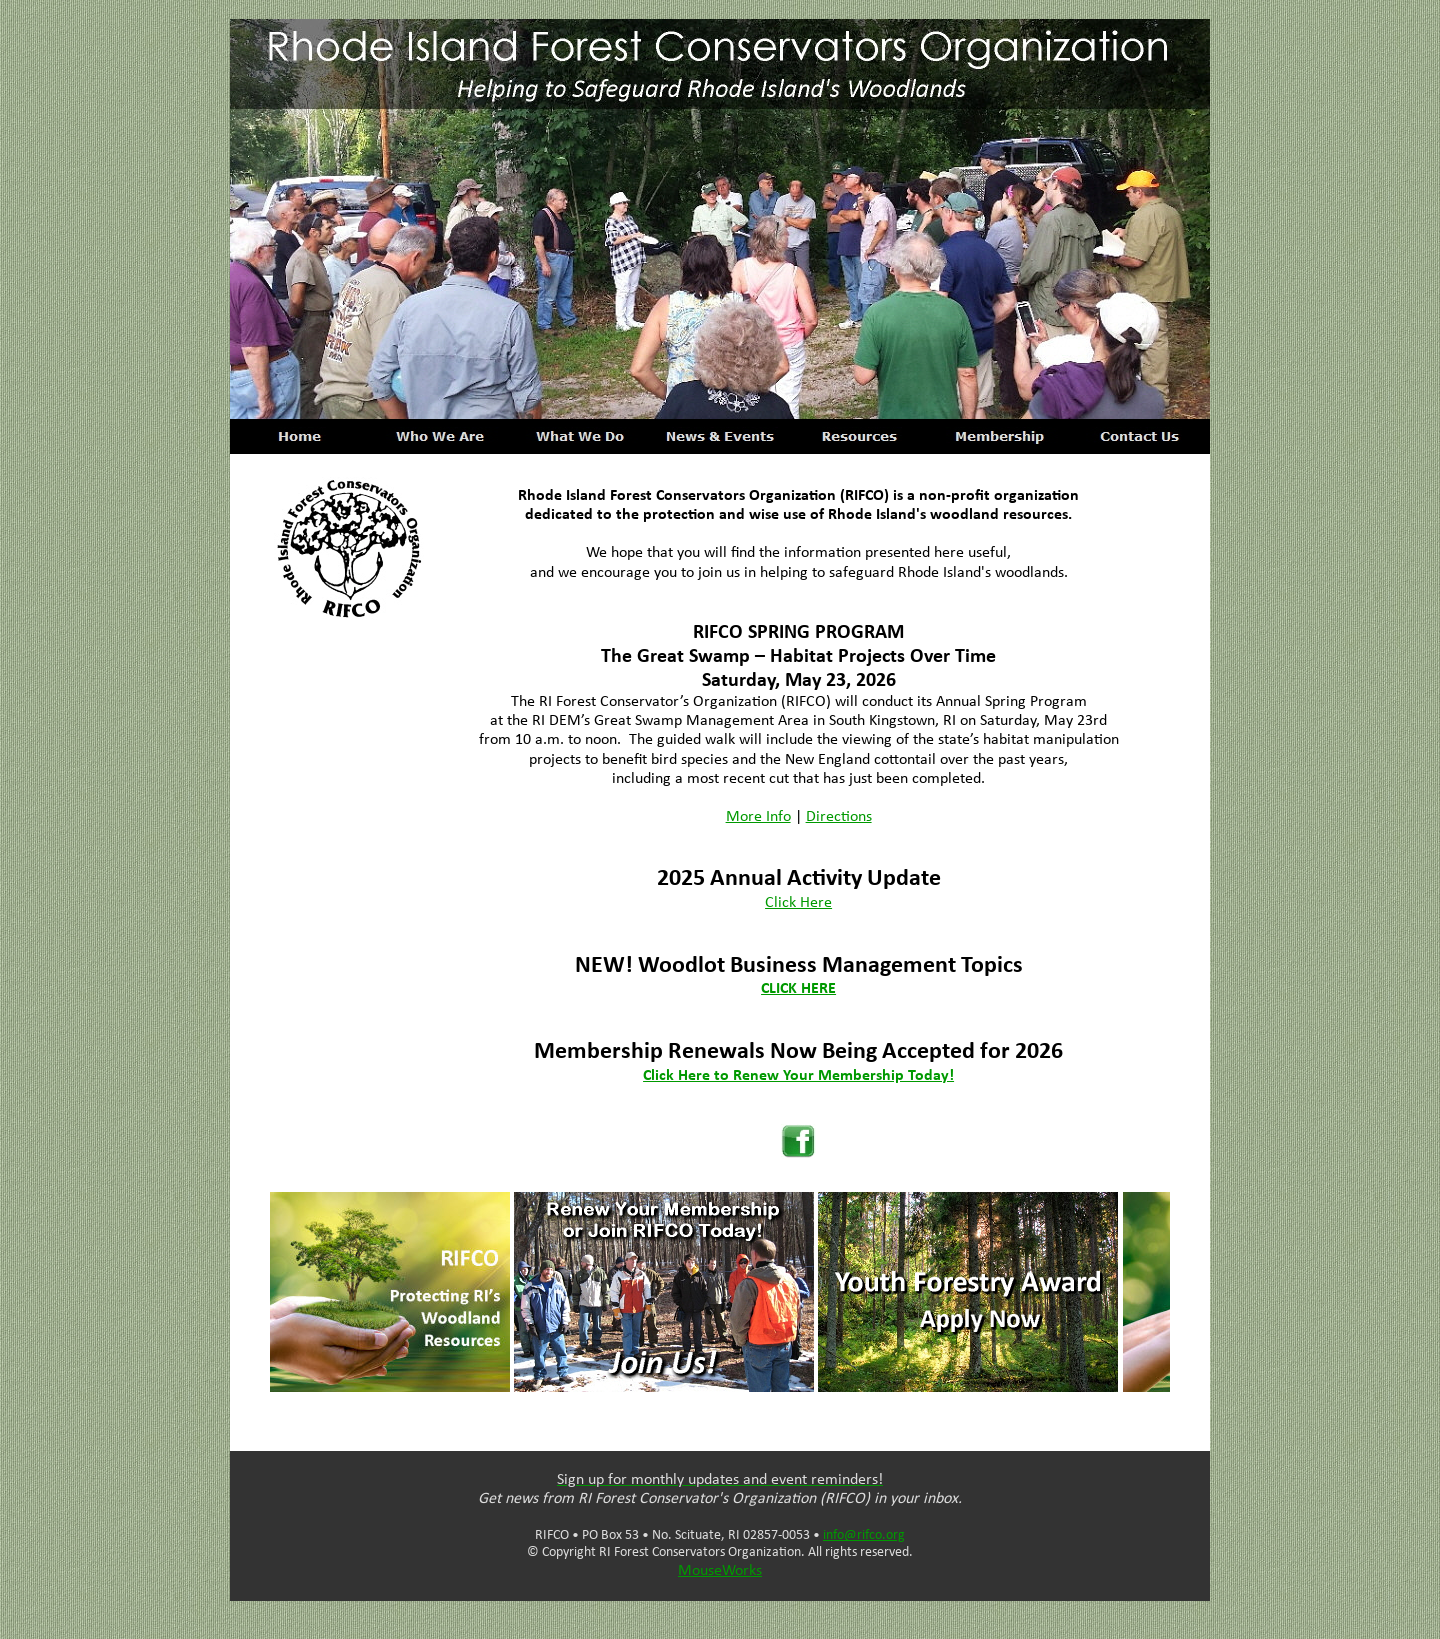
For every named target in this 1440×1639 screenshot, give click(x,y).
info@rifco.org (864, 1535)
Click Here (798, 903)
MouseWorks (720, 1571)
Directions (839, 817)
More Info (758, 817)
